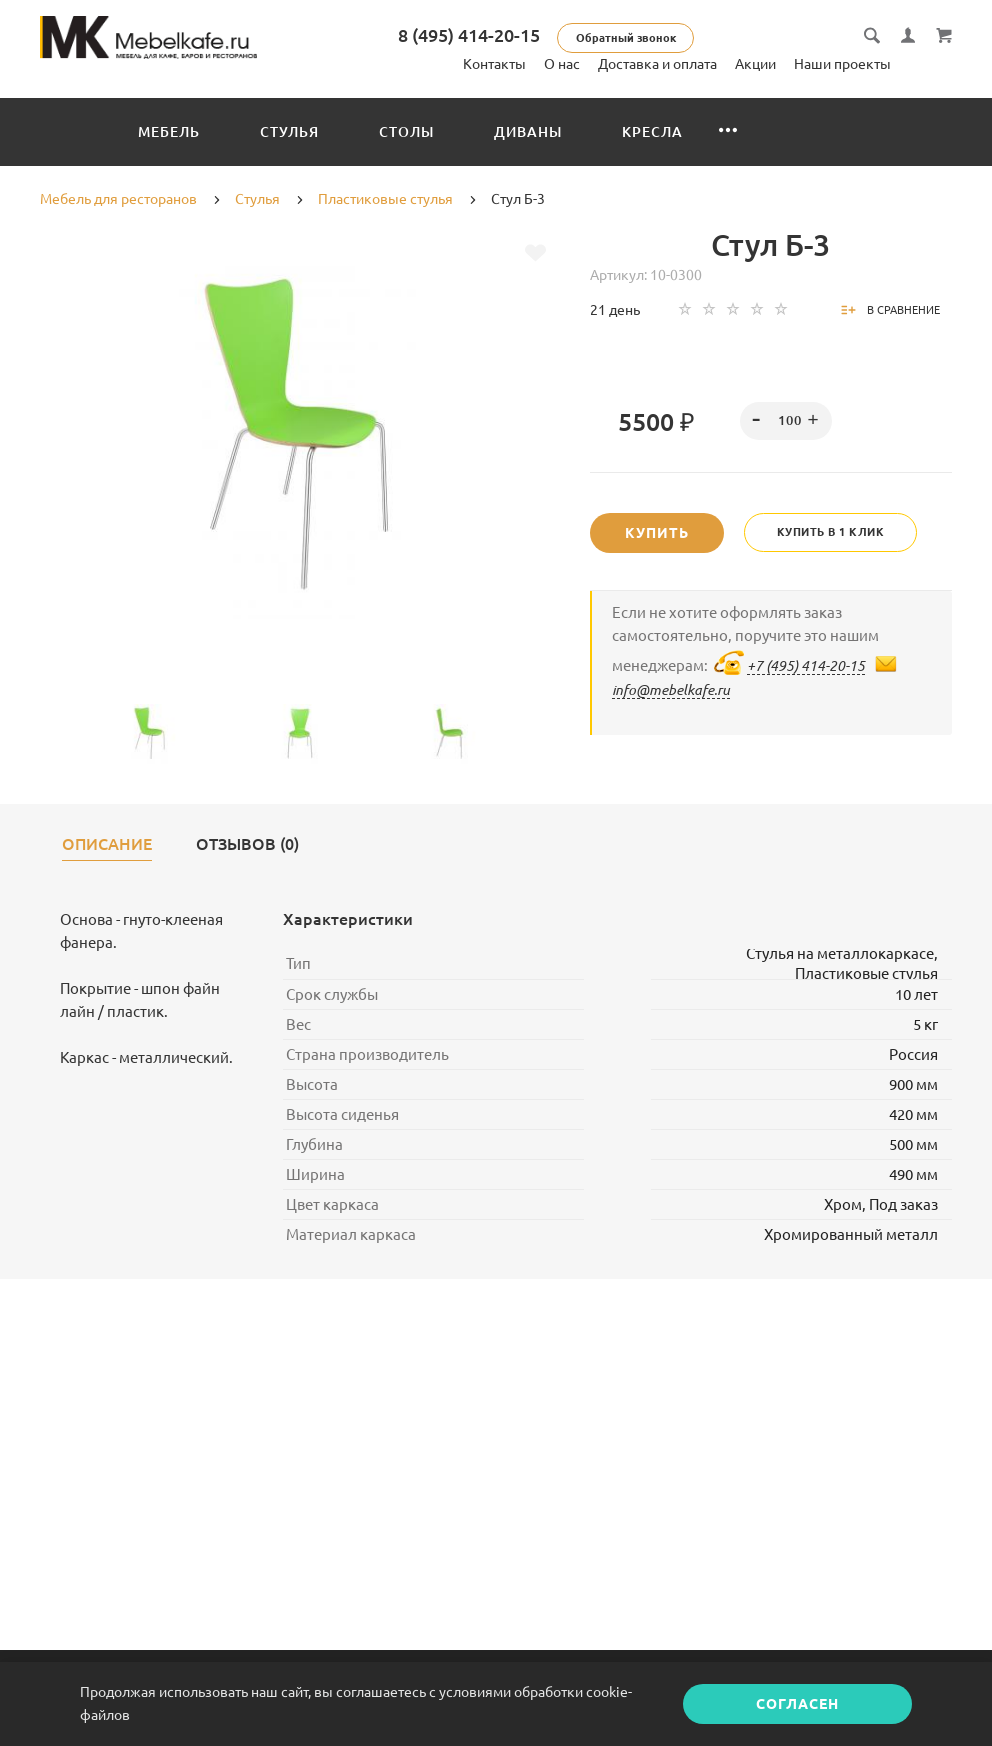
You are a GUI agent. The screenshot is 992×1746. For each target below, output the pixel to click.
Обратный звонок (642, 38)
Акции (755, 64)
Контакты (494, 64)
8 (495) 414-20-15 (485, 35)
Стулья (289, 132)
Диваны (528, 132)
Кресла (652, 132)
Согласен (797, 1704)
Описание (107, 844)
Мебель (169, 132)
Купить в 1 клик (831, 532)
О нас (562, 64)
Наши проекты (842, 64)
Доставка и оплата (657, 64)
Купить (657, 533)
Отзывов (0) (247, 844)
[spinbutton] (785, 421)
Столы (406, 132)
